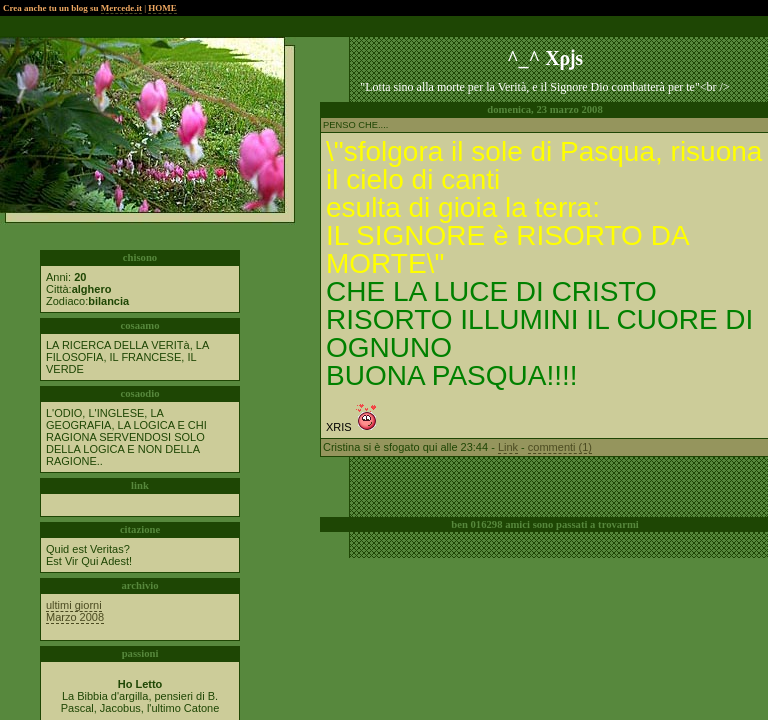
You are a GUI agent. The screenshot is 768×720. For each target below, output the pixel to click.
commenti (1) (560, 447)
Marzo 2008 (75, 617)
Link (508, 447)
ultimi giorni (74, 605)
